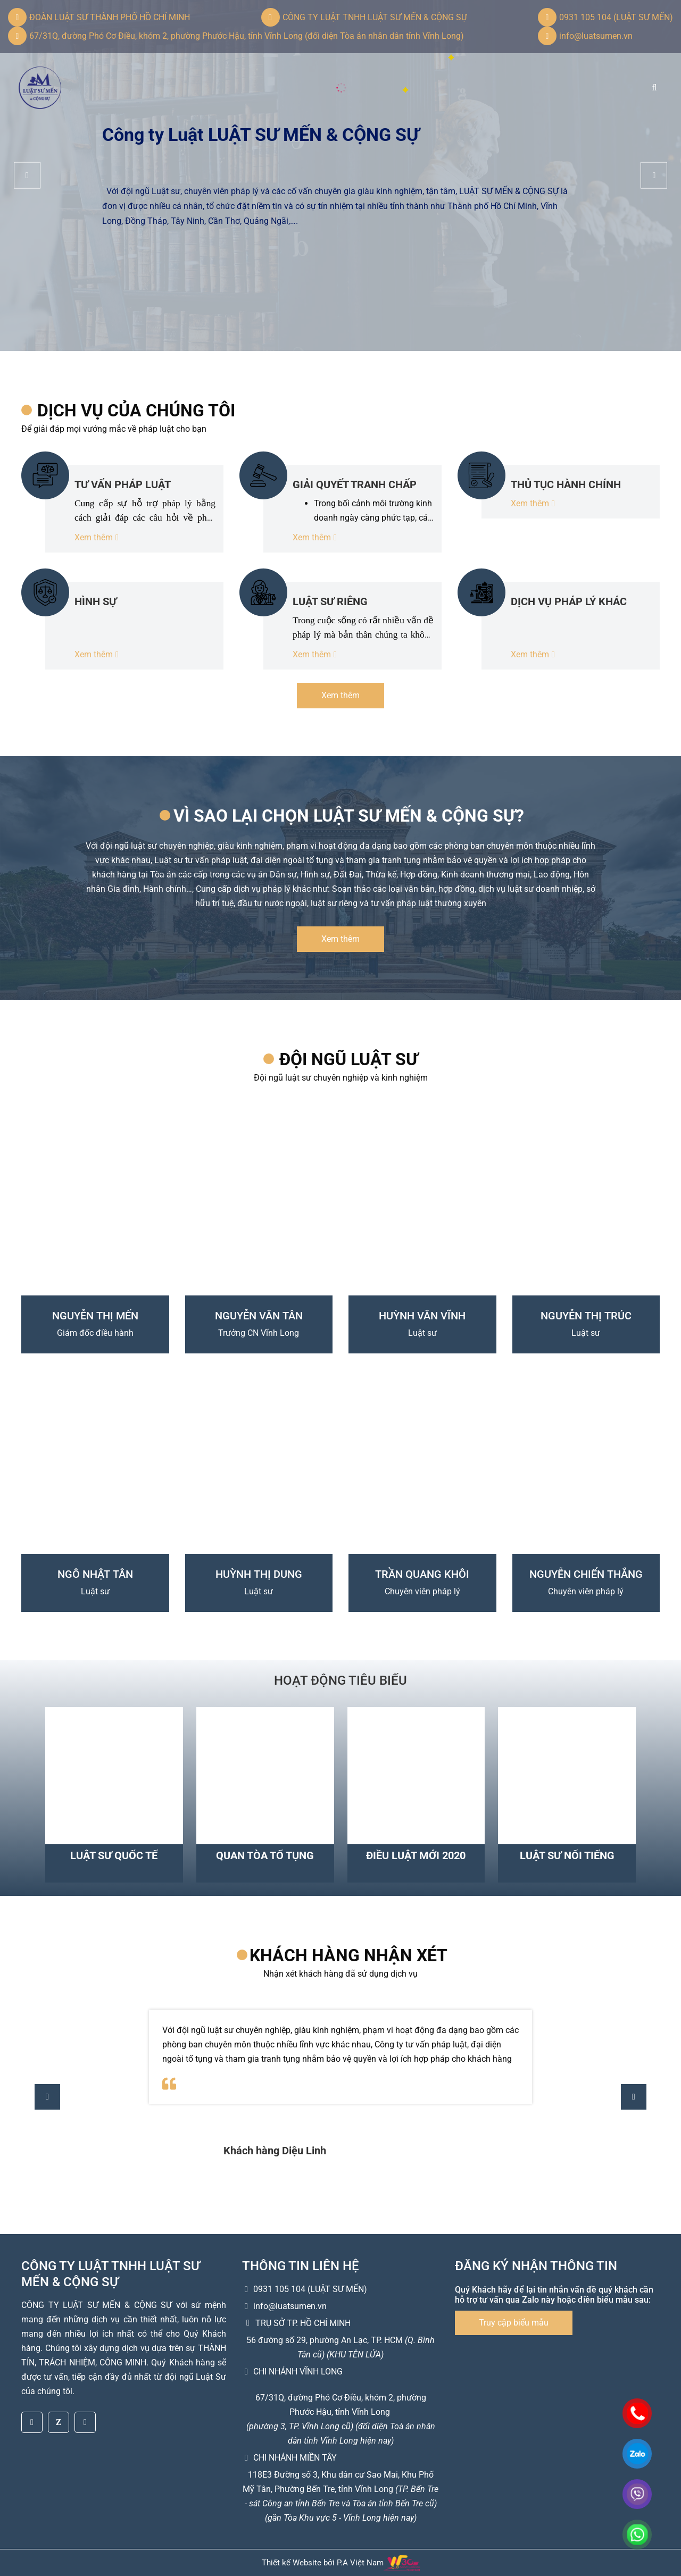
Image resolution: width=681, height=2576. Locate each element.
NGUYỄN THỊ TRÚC (586, 1315)
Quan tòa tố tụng (265, 1855)
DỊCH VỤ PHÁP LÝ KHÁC (569, 601)
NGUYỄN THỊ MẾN (95, 1315)
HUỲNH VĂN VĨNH (422, 1315)
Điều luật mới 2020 (416, 1855)
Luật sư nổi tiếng (567, 1855)
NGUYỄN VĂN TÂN (259, 1315)
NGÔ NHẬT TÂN (95, 1574)
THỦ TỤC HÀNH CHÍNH (566, 484)
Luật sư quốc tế (113, 1855)
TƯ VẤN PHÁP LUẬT (122, 484)
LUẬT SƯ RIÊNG (330, 601)
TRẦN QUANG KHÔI (422, 1574)
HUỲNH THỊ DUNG (258, 1574)
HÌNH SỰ (95, 601)
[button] (654, 175)
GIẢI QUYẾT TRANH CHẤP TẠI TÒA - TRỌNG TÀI (355, 484)
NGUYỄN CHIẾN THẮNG (586, 1574)
